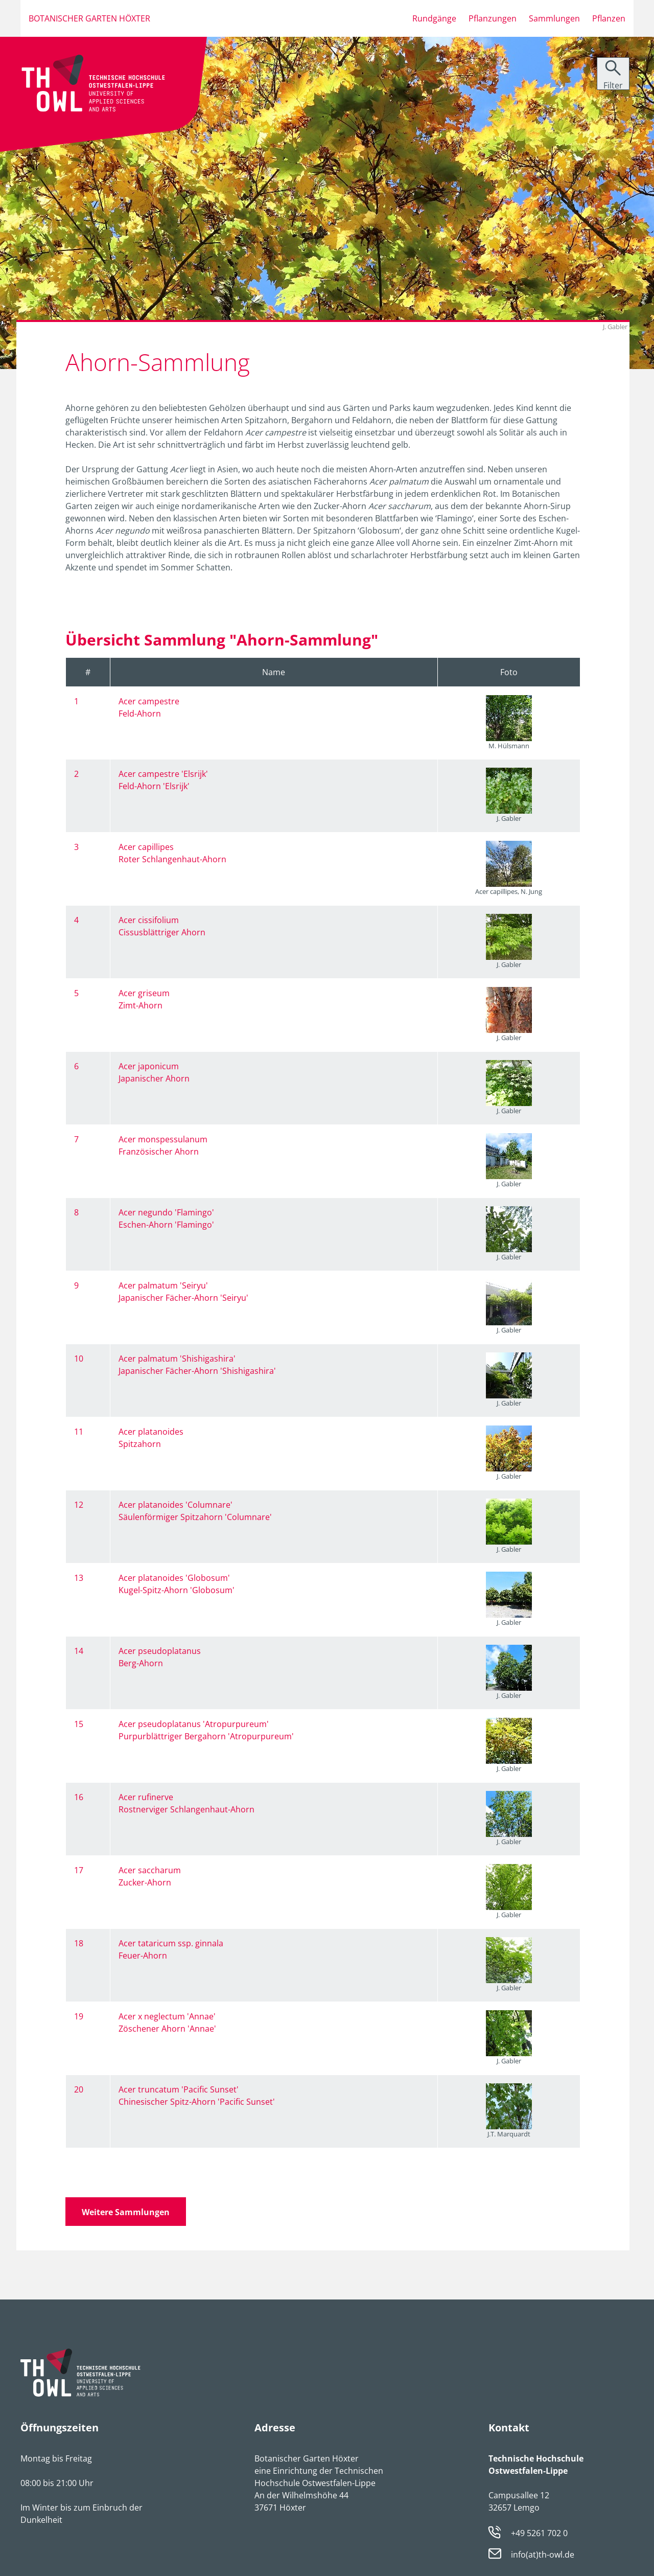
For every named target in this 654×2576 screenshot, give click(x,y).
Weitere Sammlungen (126, 2212)
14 (78, 1651)
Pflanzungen (493, 18)
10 (78, 1358)
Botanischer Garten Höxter (89, 18)
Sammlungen (554, 18)
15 (78, 1724)
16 (78, 1797)
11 (78, 1431)
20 (78, 2089)
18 (78, 1943)
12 (78, 1504)
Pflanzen (608, 18)
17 (78, 1870)
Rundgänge (434, 18)
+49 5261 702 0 (539, 2533)
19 (78, 2016)
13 (78, 1577)
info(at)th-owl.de (542, 2554)
